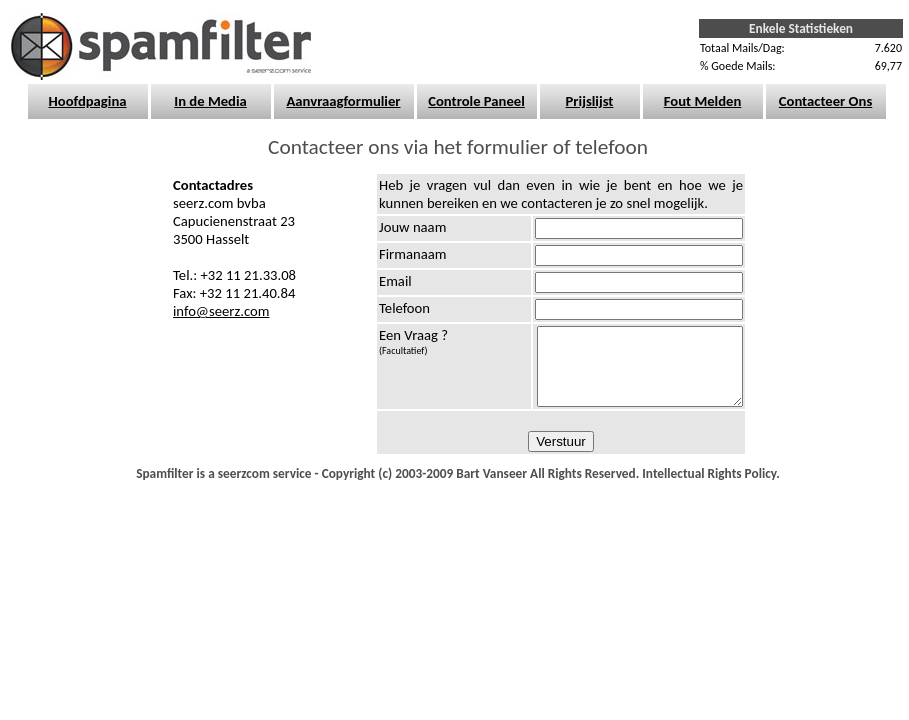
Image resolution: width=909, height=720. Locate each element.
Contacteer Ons (825, 101)
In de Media (210, 101)
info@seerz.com (221, 311)
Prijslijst (590, 101)
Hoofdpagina (88, 101)
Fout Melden (703, 101)
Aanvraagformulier (343, 101)
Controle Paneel (476, 101)
